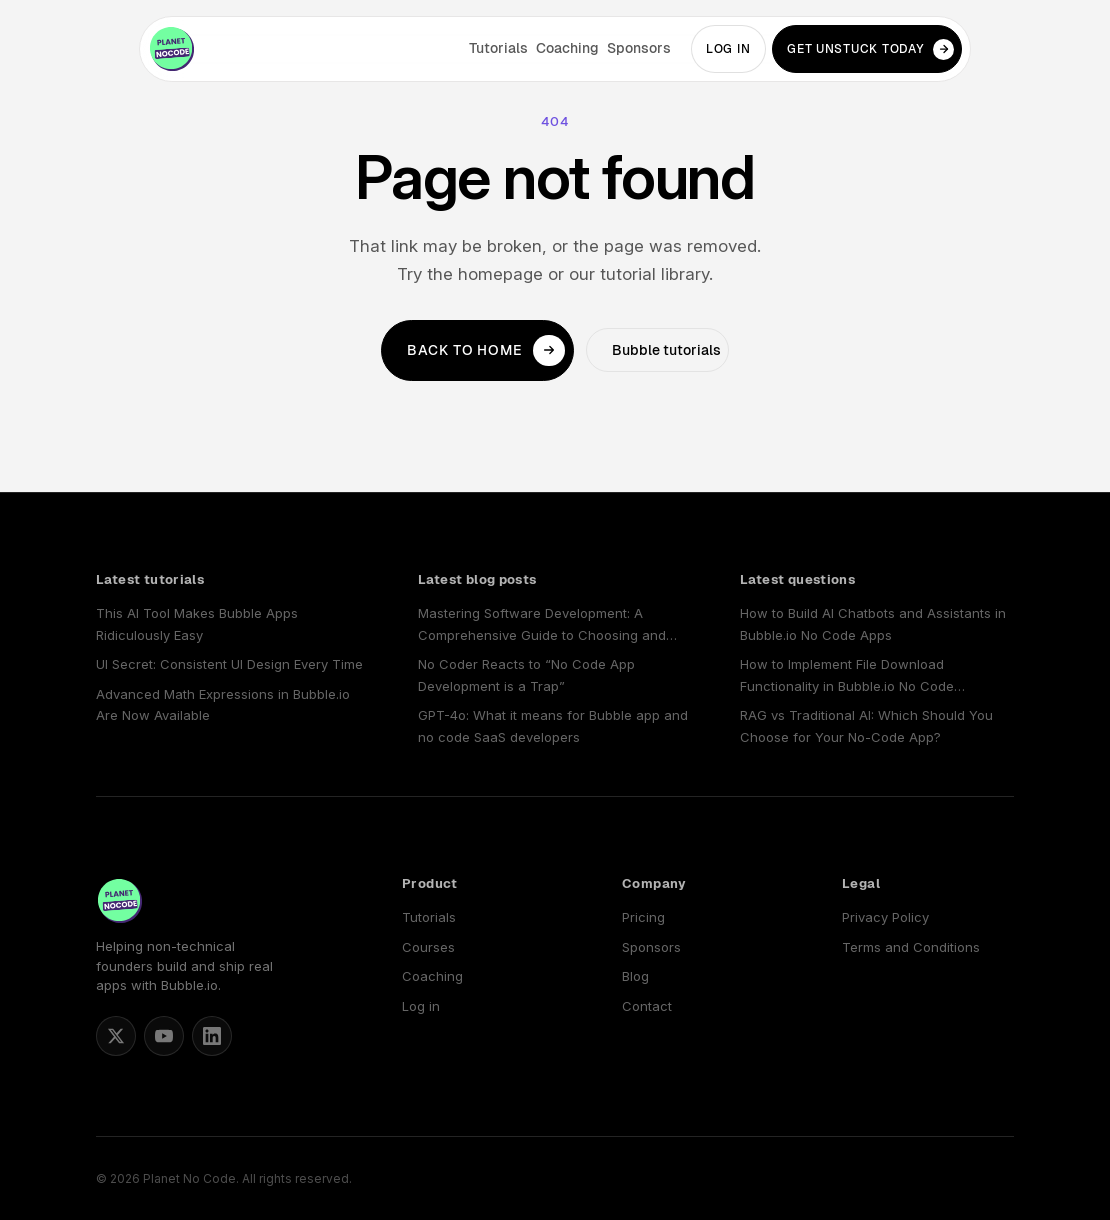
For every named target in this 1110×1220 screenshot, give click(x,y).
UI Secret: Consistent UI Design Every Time (229, 664)
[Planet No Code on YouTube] (164, 1036)
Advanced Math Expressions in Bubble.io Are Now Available (223, 704)
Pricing (643, 917)
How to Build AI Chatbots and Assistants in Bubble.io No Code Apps (873, 623)
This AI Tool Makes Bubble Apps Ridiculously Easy (197, 623)
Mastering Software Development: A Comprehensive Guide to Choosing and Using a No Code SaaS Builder (542, 625)
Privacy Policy (885, 917)
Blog (635, 976)
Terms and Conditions (911, 947)
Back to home (486, 351)
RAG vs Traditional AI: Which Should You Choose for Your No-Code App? (866, 725)
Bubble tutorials (666, 350)
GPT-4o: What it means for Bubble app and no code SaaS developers (553, 725)
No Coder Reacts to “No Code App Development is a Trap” (526, 674)
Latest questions (797, 579)
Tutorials (498, 48)
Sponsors (639, 48)
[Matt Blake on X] (116, 1036)
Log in (728, 49)
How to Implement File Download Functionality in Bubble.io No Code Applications (847, 676)
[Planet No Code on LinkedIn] (212, 1036)
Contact (647, 1006)
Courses (428, 947)
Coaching (567, 48)
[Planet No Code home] (172, 49)
